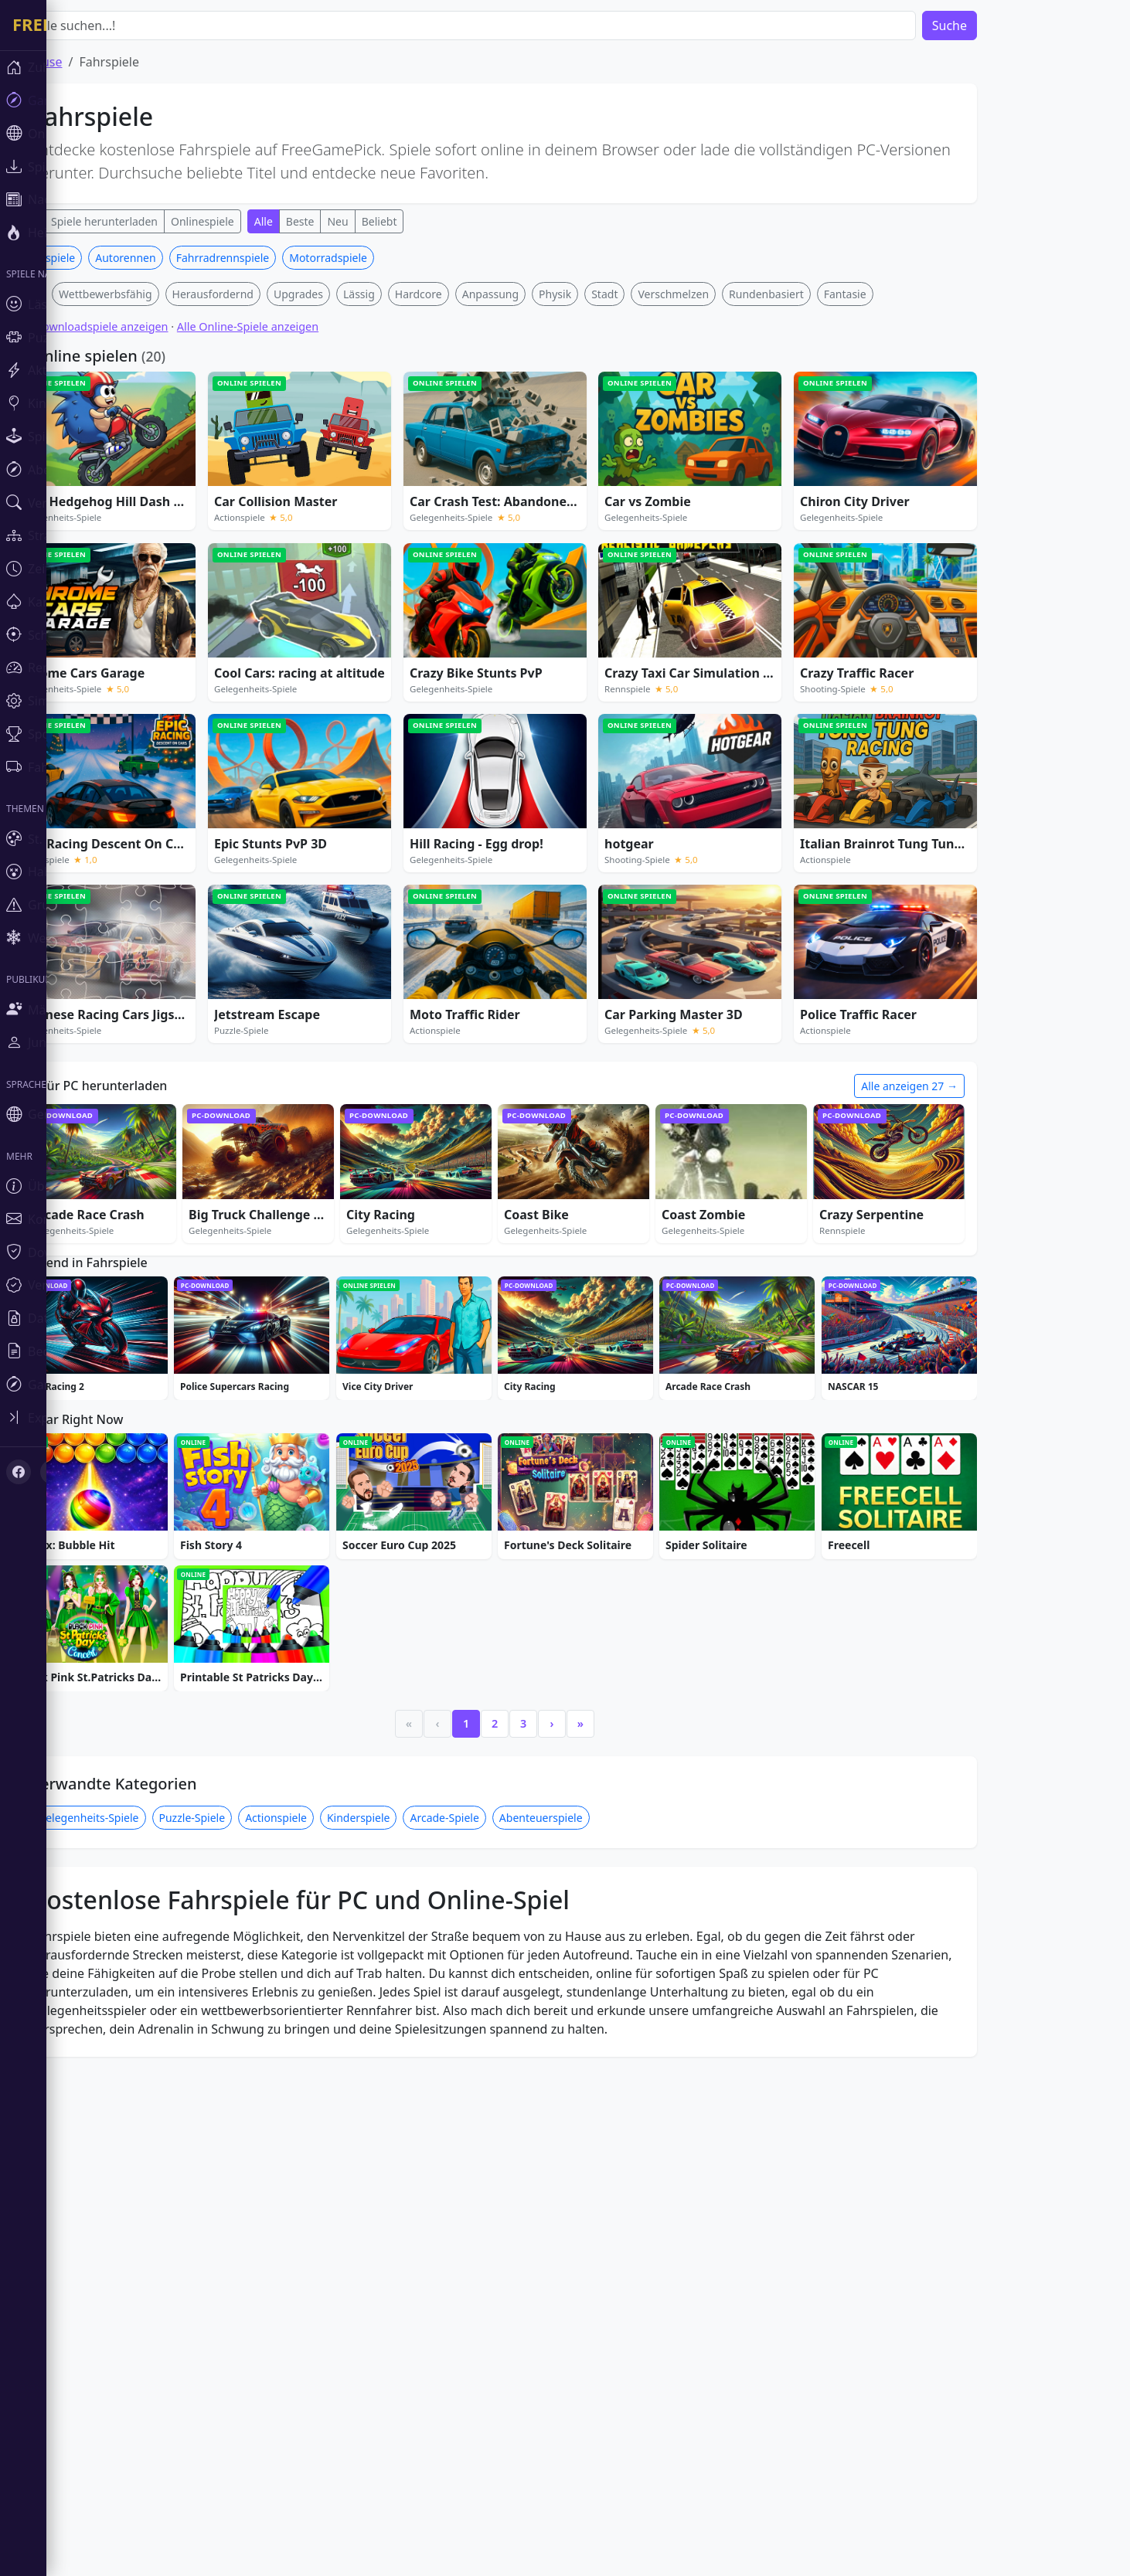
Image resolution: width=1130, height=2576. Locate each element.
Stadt (651, 522)
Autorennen (171, 486)
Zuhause (83, 61)
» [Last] (627, 2193)
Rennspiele (93, 486)
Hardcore (464, 522)
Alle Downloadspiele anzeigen (137, 555)
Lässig (405, 522)
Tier (75, 522)
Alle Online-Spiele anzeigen (294, 555)
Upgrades (344, 522)
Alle (75, 221)
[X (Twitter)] (40, 1325)
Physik (601, 522)
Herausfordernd (259, 522)
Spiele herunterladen (150, 221)
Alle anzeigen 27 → (955, 1314)
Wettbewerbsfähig (152, 522)
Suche (996, 25)
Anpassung (537, 522)
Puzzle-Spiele (239, 2287)
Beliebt (426, 221)
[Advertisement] (541, 354)
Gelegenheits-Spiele (134, 2287)
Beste (346, 221)
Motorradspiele (374, 486)
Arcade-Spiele (490, 2287)
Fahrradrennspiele (269, 486)
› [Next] (599, 2193)
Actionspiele (322, 2287)
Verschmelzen (719, 522)
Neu (383, 221)
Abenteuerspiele (587, 2287)
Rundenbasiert (812, 522)
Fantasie (891, 522)
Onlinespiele (249, 221)
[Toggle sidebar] (23, 1276)
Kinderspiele (405, 2287)
